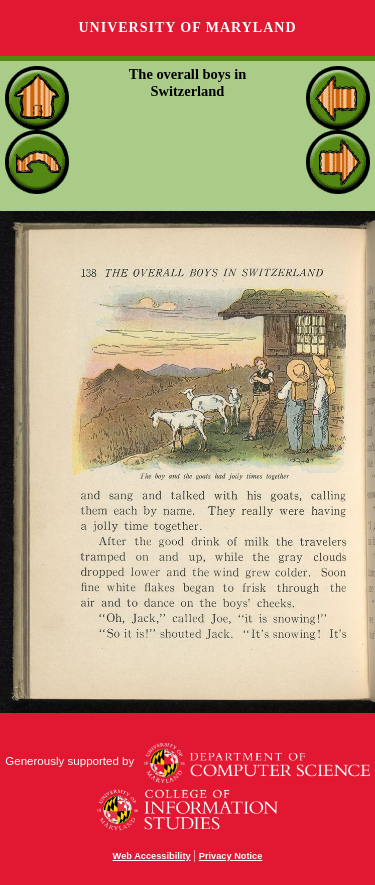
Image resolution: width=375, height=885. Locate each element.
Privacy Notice (231, 856)
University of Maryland (187, 27)
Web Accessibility (152, 856)
